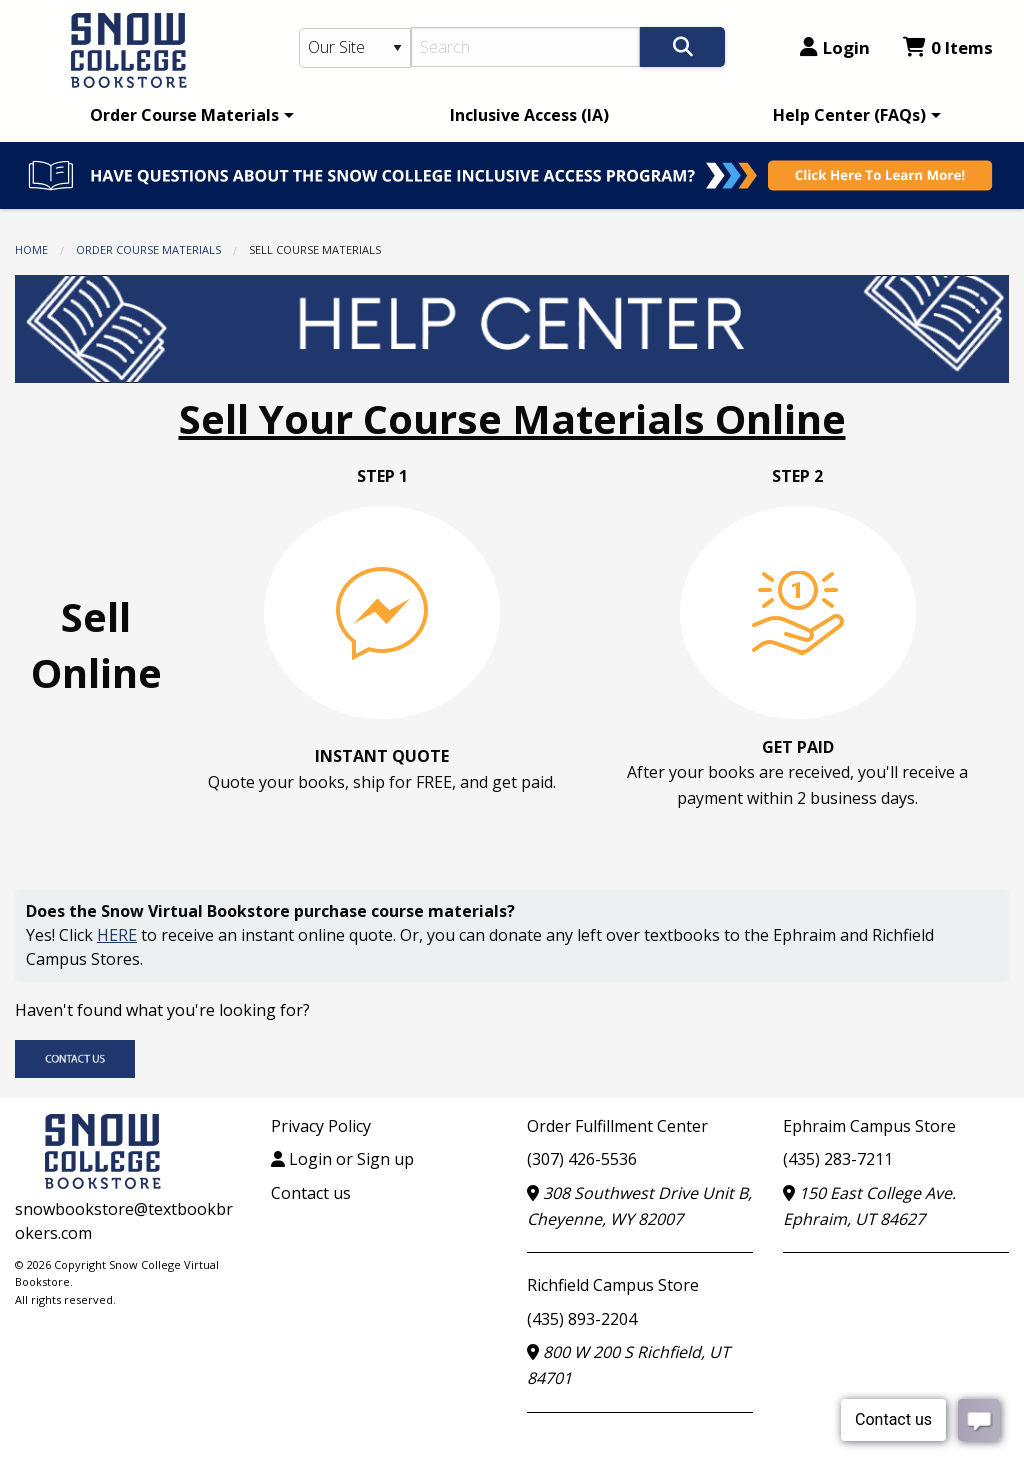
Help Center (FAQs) (849, 115)
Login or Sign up (342, 1159)
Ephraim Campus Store (869, 1126)
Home (31, 249)
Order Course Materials (184, 115)
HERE (117, 935)
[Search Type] (355, 48)
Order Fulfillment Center (617, 1126)
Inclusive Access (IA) (529, 115)
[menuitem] (188, 115)
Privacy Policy (321, 1126)
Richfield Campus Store (613, 1285)
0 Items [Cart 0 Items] (948, 47)
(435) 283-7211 (838, 1159)
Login (835, 47)
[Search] (525, 47)
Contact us (311, 1193)
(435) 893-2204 (582, 1319)
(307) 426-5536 (582, 1159)
